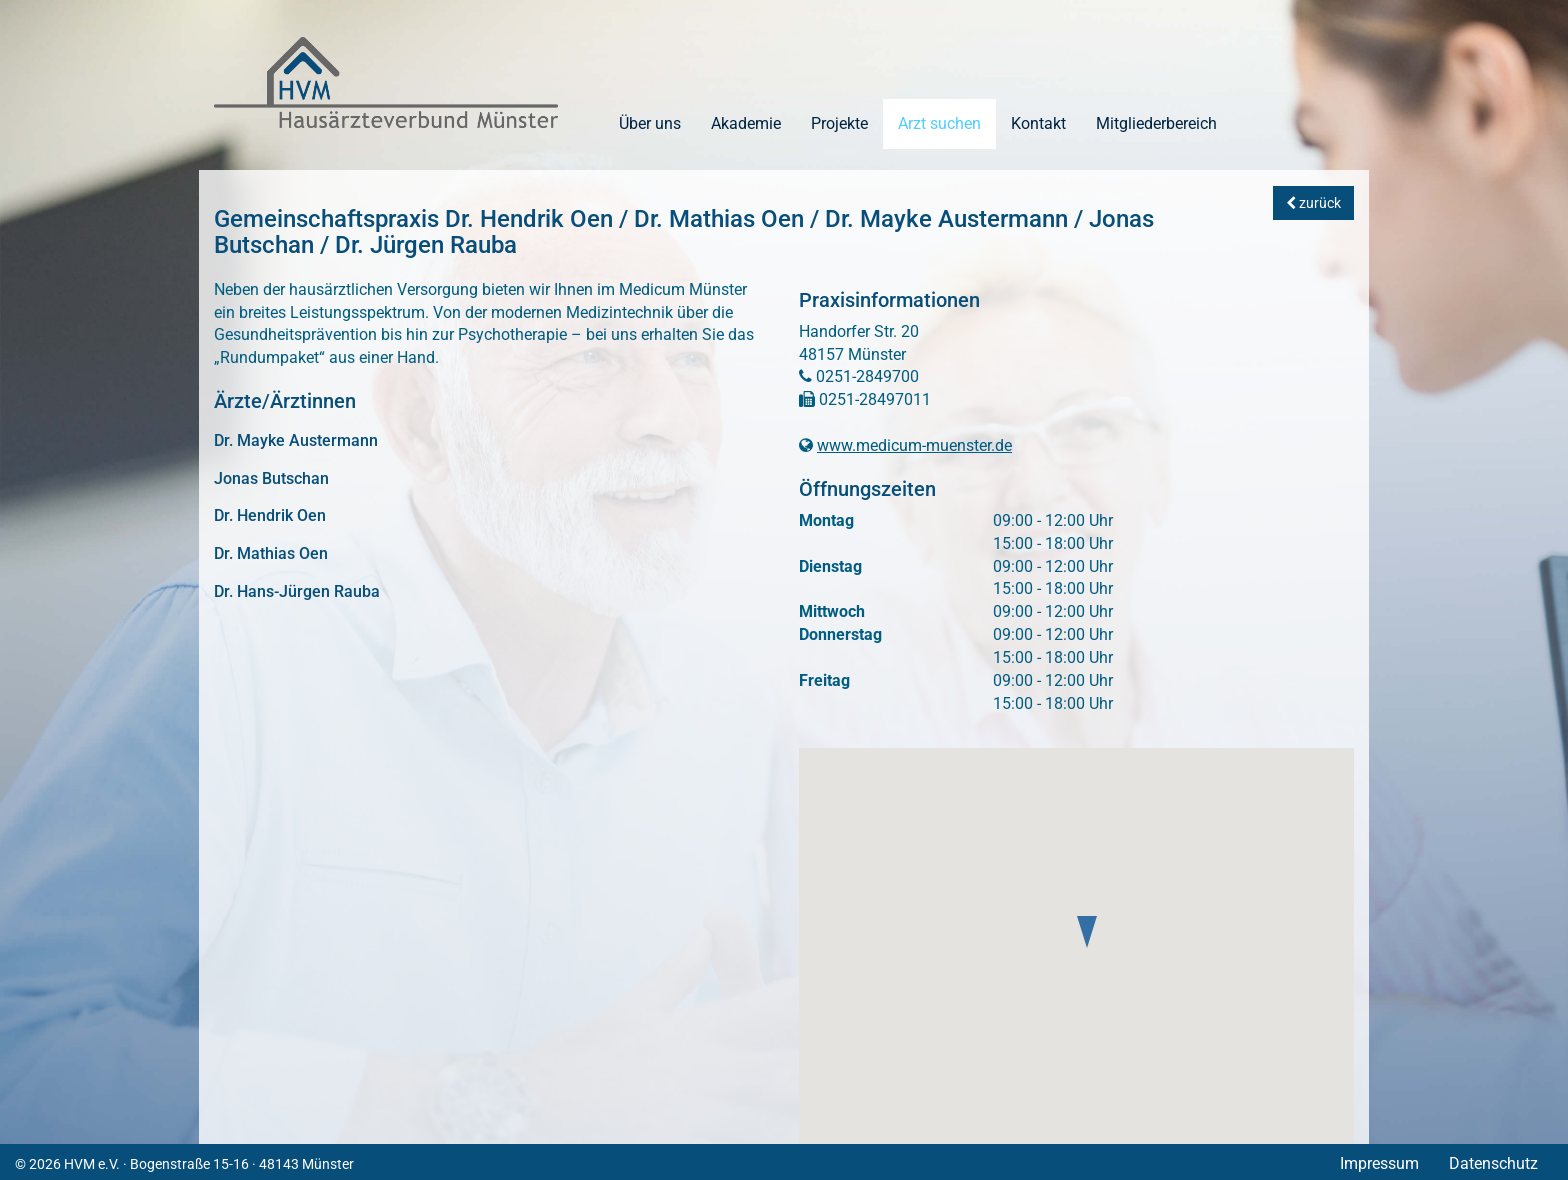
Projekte (839, 123)
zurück (1313, 203)
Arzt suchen (939, 123)
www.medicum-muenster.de (914, 445)
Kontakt (1038, 123)
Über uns (650, 123)
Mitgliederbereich (1156, 123)
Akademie (746, 123)
